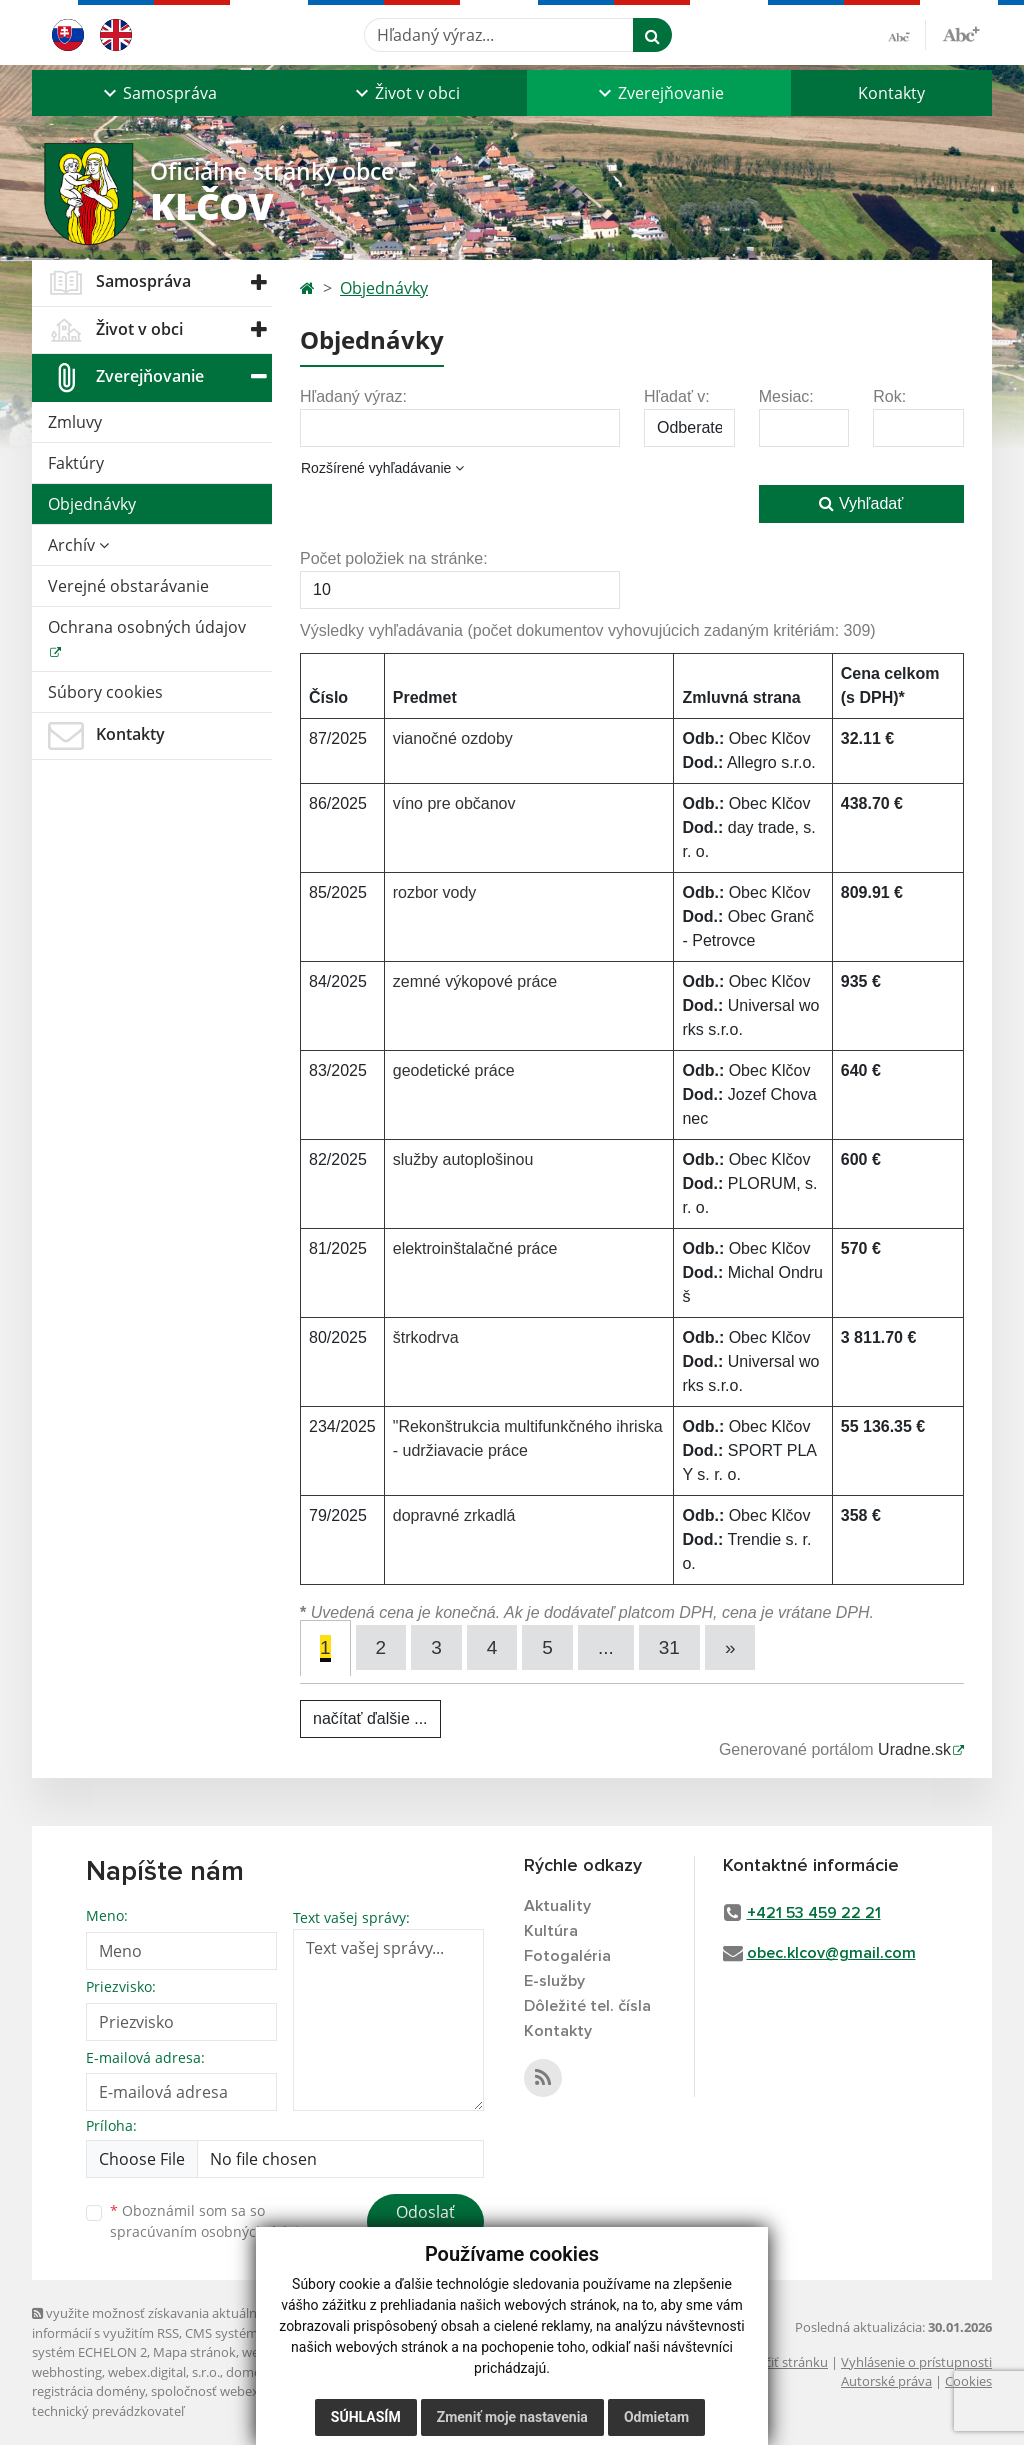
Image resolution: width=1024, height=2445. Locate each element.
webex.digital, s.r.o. (164, 2372)
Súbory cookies (105, 692)
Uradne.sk (914, 1749)
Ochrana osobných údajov (147, 627)
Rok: (889, 396)
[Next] (730, 1647)
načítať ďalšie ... (370, 1718)
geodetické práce (454, 1070)
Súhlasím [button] (366, 2417)
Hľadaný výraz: (353, 396)
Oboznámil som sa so (212, 2221)
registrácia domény (88, 2391)
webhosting (67, 2372)
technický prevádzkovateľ (108, 2411)
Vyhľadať (861, 503)
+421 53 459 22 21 (814, 1913)
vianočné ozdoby (453, 738)
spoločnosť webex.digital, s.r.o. (241, 2391)
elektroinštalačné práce (475, 1248)
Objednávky (92, 504)
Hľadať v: (677, 396)
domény (250, 2372)
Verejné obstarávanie (128, 586)
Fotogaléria (567, 1956)
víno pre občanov (454, 803)
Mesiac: (786, 396)
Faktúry (76, 463)
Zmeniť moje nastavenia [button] (512, 2417)
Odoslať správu (425, 2224)
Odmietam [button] (656, 2417)
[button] (158, 93)
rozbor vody (435, 892)
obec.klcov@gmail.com (831, 1953)
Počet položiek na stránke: (394, 558)
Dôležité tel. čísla (587, 2006)
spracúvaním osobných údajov (212, 2231)
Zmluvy (75, 422)
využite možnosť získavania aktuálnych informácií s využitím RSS (155, 2322)
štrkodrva (426, 1337)
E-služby (554, 1981)
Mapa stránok (194, 2352)
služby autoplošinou (463, 1159)
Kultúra (551, 1931)
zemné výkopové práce (475, 981)
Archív (78, 545)
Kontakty (891, 93)
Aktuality (557, 1906)
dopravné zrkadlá (454, 1515)
